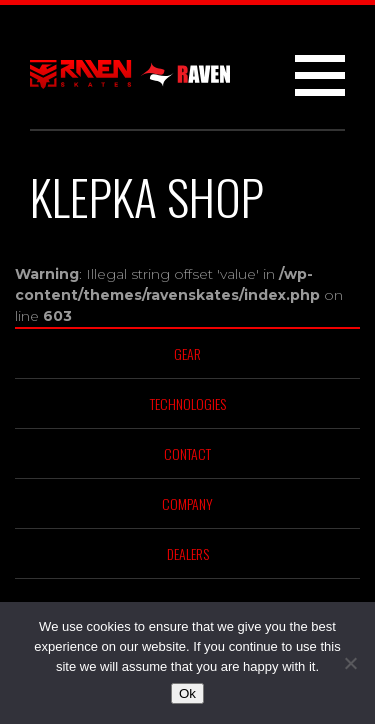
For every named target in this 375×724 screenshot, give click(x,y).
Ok (187, 693)
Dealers (188, 553)
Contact (187, 453)
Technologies (188, 403)
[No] (350, 663)
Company (187, 503)
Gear (187, 353)
